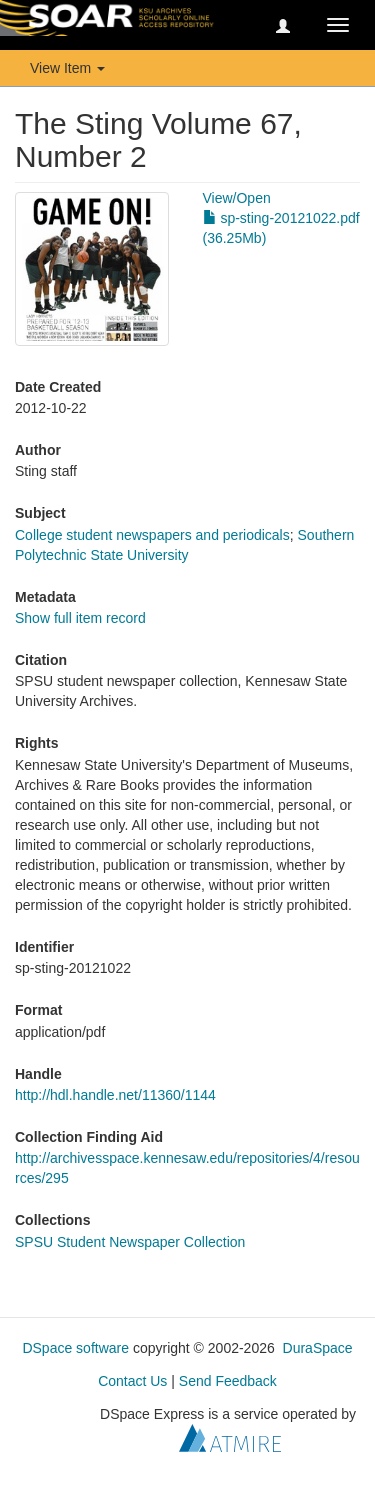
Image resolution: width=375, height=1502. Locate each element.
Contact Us (132, 1381)
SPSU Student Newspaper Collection (130, 1242)
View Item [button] (67, 68)
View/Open (237, 198)
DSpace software (75, 1348)
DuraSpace (318, 1348)
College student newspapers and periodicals (152, 535)
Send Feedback (228, 1381)
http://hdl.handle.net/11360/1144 (115, 1095)
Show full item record (80, 618)
